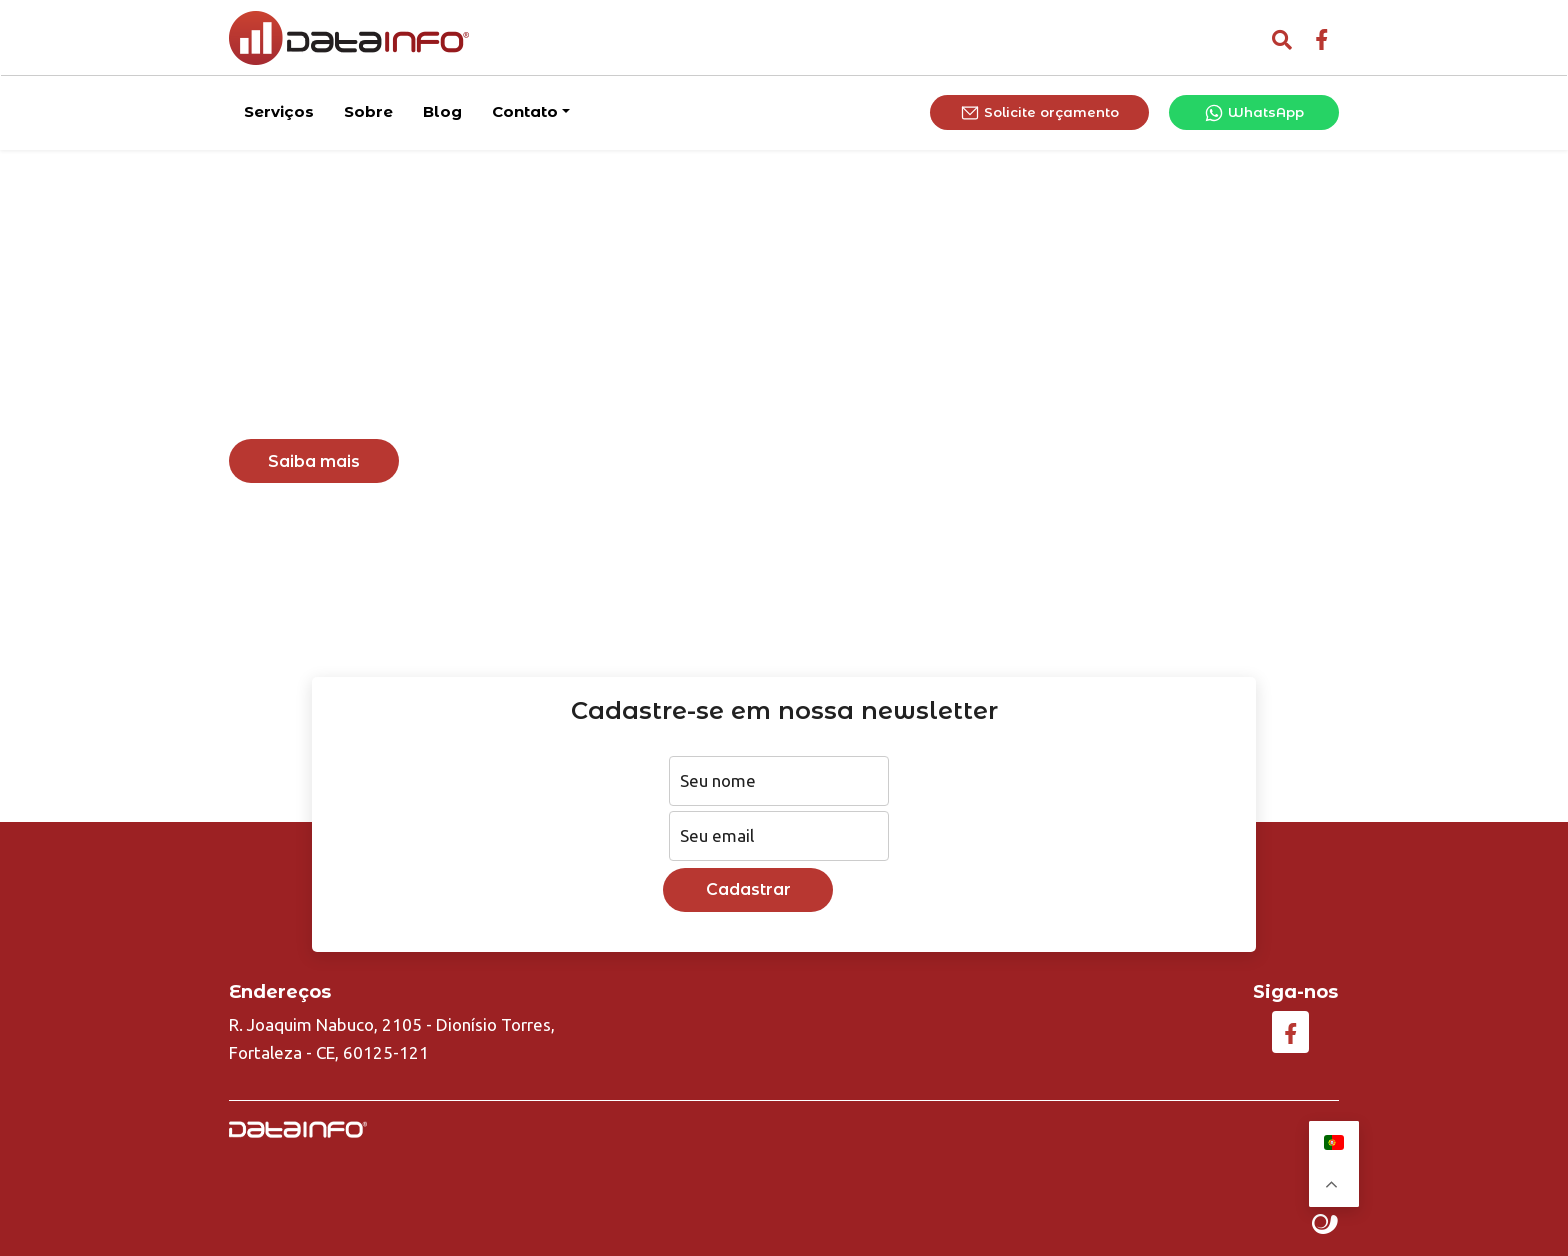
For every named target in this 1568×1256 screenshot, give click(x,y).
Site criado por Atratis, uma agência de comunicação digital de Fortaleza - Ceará (1325, 1225)
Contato (525, 109)
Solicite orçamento (1039, 112)
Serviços (279, 109)
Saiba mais (314, 461)
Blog (442, 109)
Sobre (368, 109)
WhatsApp (1254, 112)
